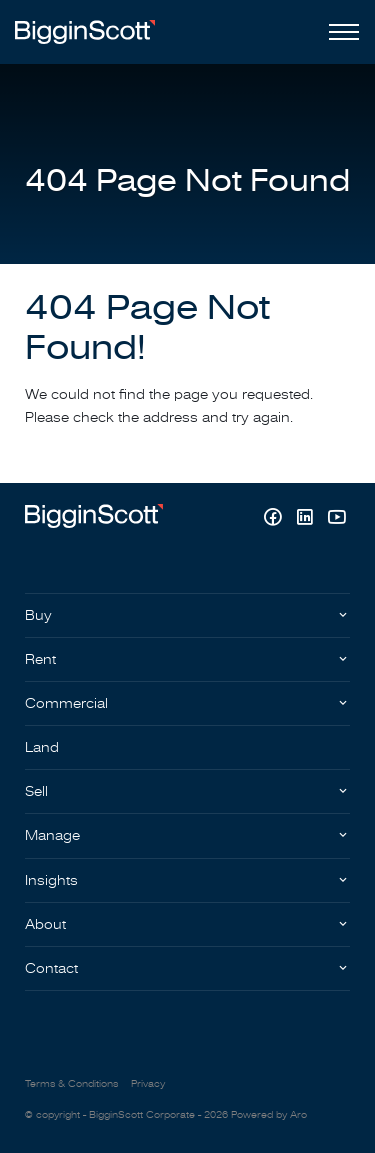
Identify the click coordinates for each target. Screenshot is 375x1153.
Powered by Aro (269, 1115)
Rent (40, 659)
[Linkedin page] (307, 519)
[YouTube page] (336, 519)
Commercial (66, 703)
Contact (51, 968)
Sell (36, 791)
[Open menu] (340, 32)
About (45, 924)
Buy (38, 615)
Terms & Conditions (71, 1084)
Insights (51, 880)
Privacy (148, 1084)
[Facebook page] (275, 519)
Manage (52, 835)
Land (42, 747)
